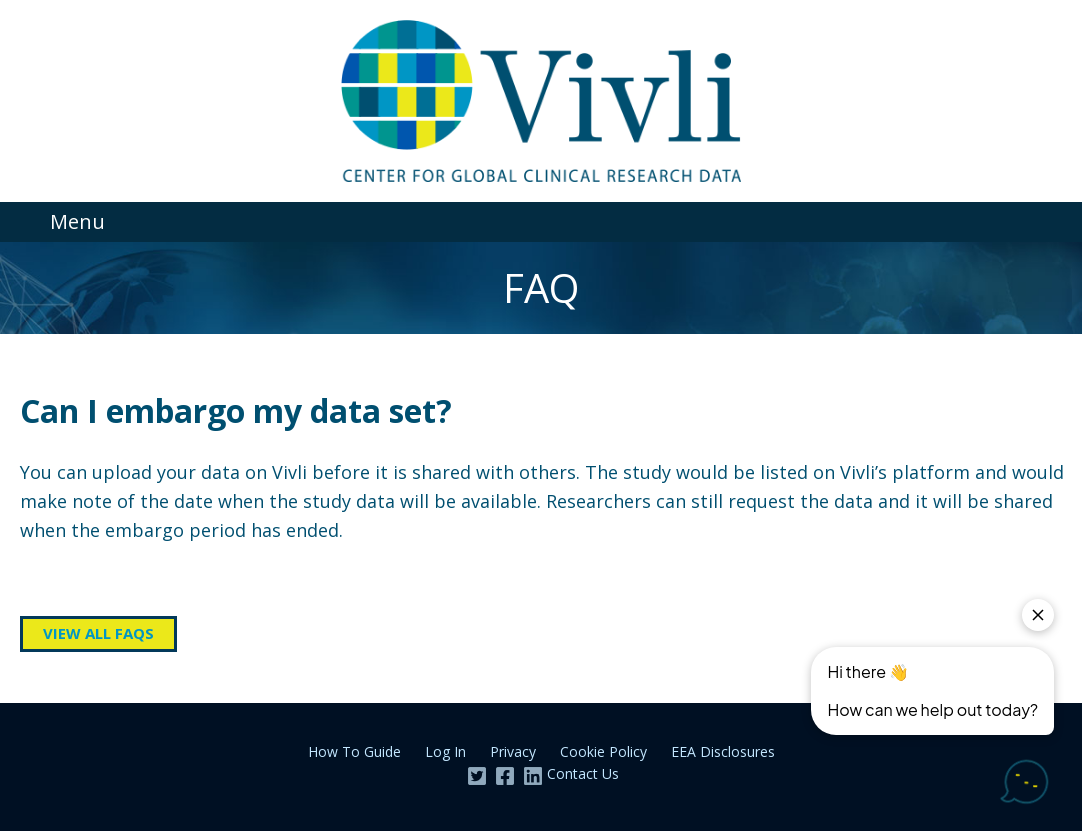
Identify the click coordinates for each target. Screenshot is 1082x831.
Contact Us (583, 773)
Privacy (513, 751)
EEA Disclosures (723, 751)
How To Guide (354, 751)
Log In (445, 751)
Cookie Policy (603, 751)
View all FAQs (98, 633)
